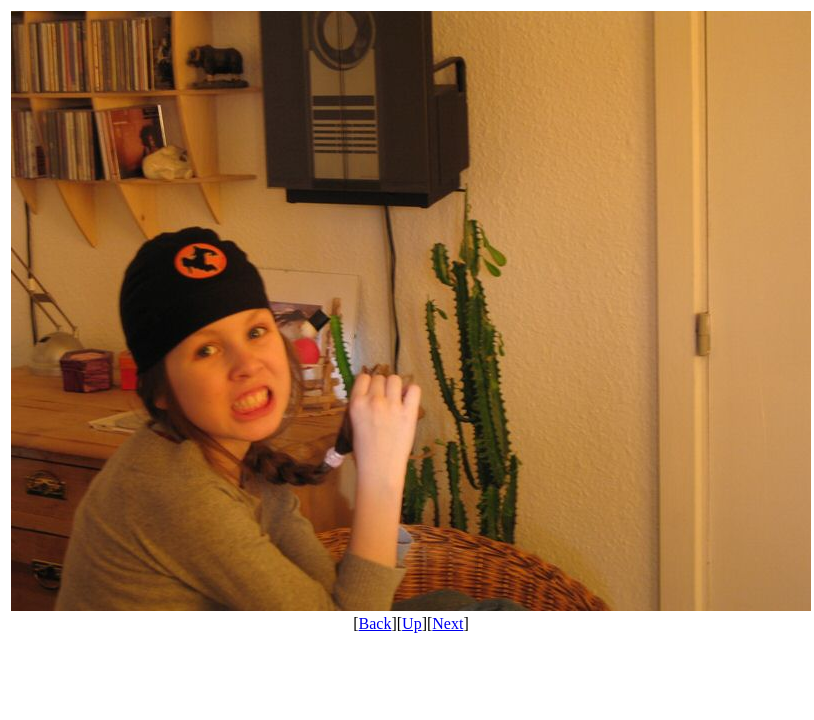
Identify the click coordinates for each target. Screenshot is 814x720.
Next (447, 623)
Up (412, 623)
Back (375, 623)
